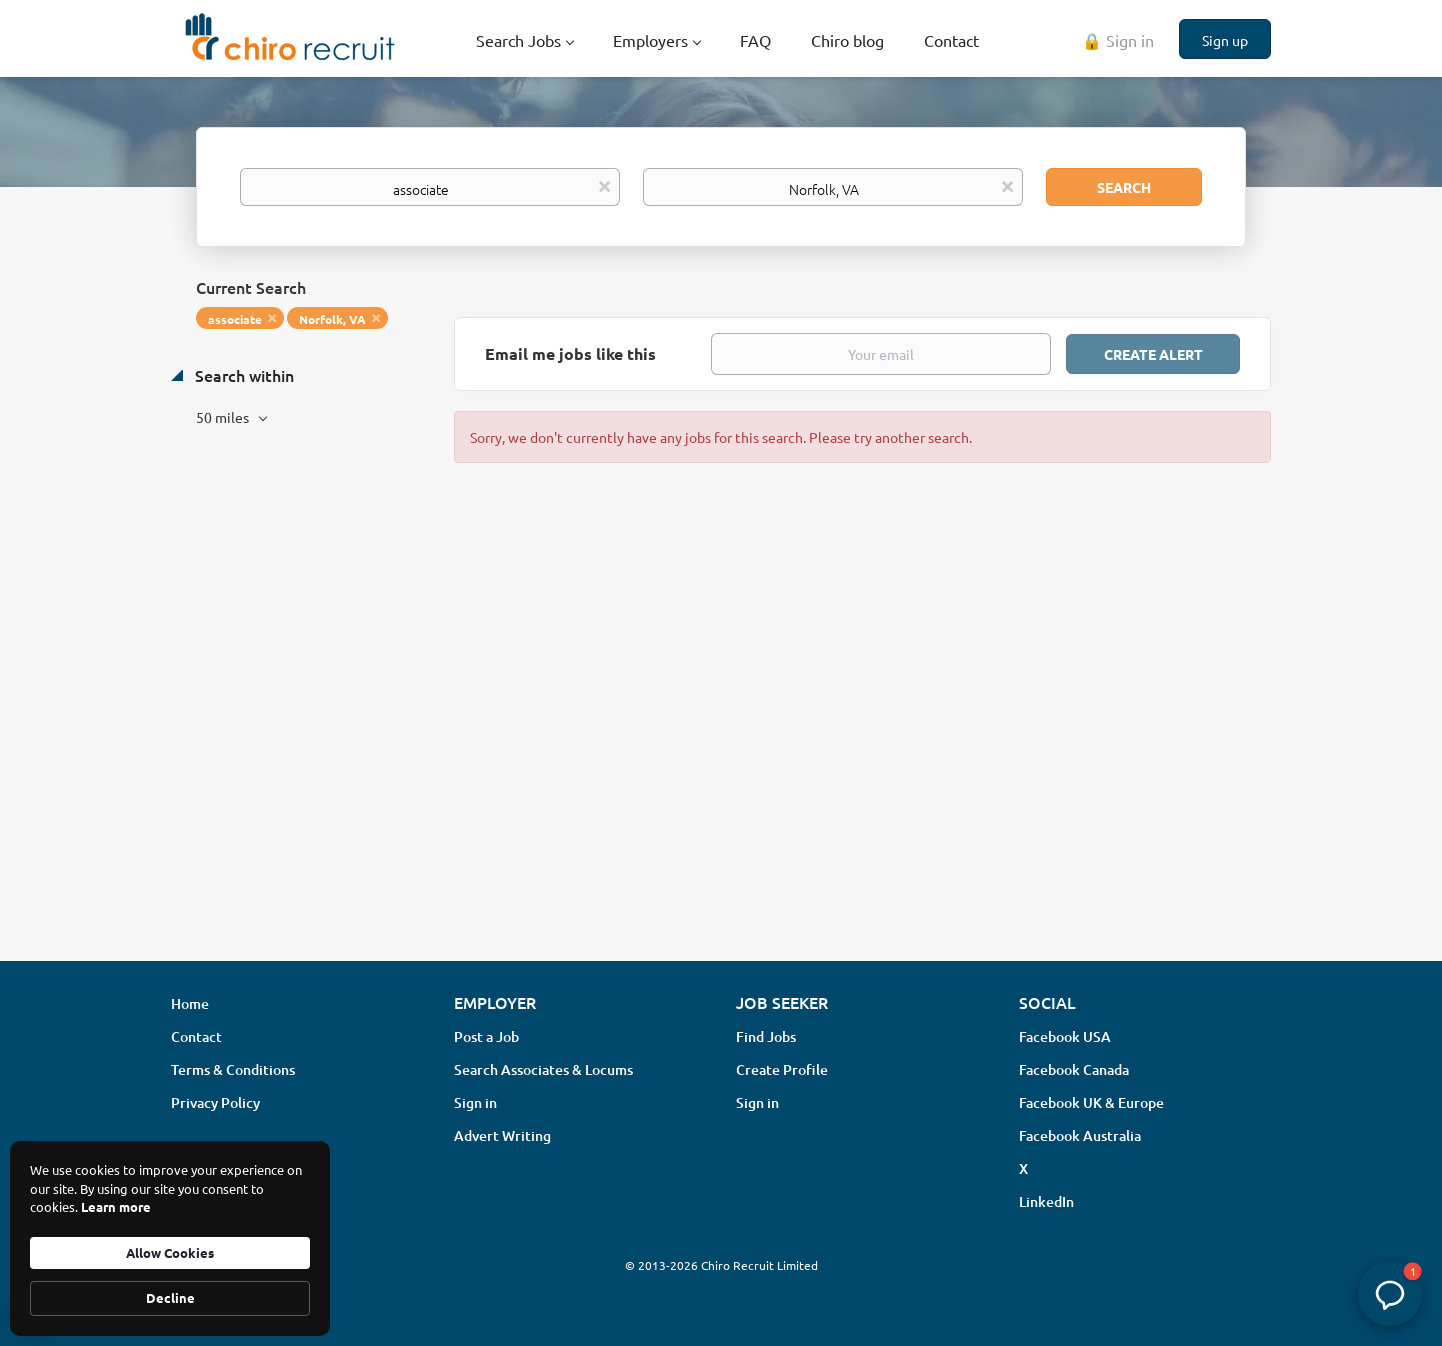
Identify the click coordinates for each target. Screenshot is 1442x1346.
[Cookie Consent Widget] (170, 1238)
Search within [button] (242, 375)
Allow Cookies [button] (170, 1252)
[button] (1390, 1294)
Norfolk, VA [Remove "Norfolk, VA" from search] (332, 319)
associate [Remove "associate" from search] (235, 319)
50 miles (224, 417)
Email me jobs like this (570, 353)
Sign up (1225, 40)
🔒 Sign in (1118, 40)
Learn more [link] (116, 1206)
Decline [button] (170, 1297)
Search (1124, 187)
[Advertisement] (721, 787)
